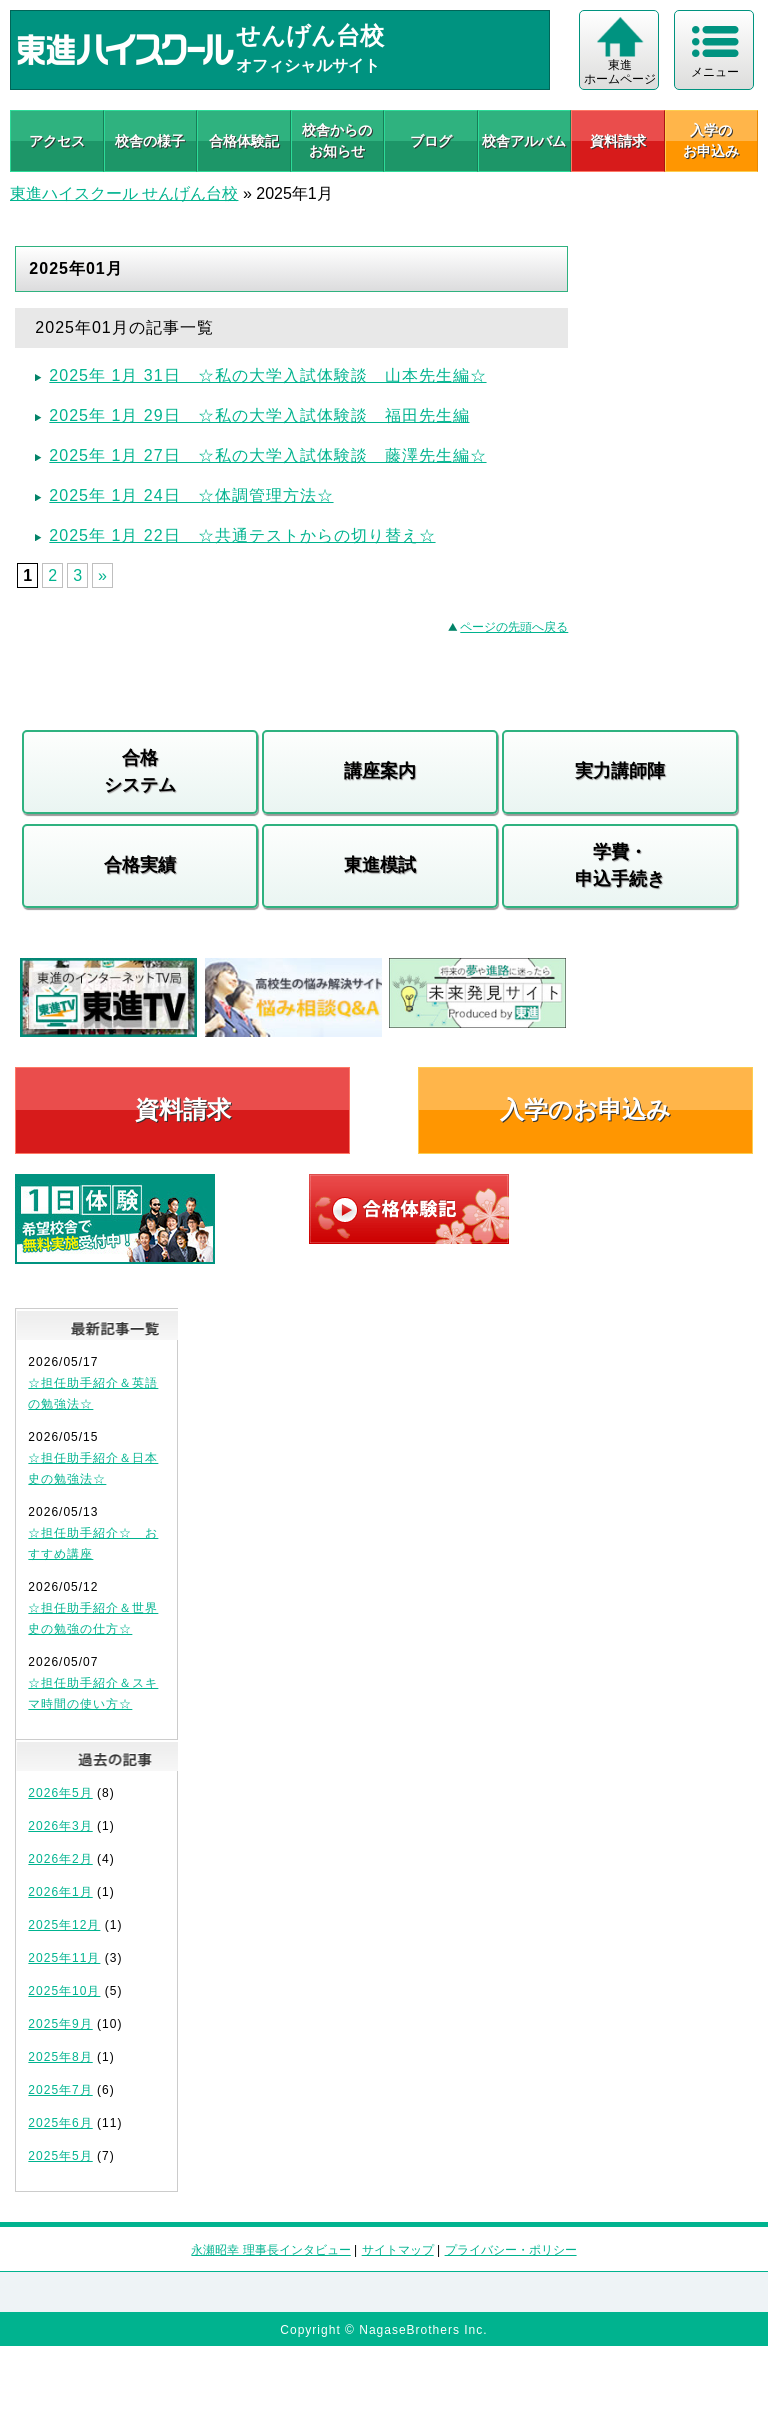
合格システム (140, 771)
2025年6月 (60, 2123)
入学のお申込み (585, 1109)
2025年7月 (60, 2090)
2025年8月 (60, 2057)
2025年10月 (64, 1991)
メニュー (715, 72)
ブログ (431, 141)
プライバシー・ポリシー (511, 2250)
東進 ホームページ (620, 72)
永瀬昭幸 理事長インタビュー (270, 2250)
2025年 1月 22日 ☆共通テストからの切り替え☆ (242, 535)
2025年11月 (64, 1958)
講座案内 (380, 771)
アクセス (57, 141)
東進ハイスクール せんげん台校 (124, 193)
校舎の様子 (150, 141)
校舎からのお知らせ (337, 140)
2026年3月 (60, 1826)
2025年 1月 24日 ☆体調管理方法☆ (191, 495)
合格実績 (140, 865)
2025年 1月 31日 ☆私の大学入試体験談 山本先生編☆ (267, 375)
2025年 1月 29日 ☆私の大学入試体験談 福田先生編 (259, 415)
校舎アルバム (524, 141)
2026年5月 (60, 1793)
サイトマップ (398, 2250)
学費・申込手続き (620, 865)
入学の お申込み (711, 140)
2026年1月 (60, 1892)
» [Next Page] (102, 575)
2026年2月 (60, 1859)
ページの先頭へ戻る (514, 627)
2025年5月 (60, 2156)
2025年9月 (60, 2024)
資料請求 (618, 141)
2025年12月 (64, 1925)
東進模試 (380, 865)
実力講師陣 (620, 771)
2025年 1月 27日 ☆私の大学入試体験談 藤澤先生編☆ (267, 455)
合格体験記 (244, 141)
